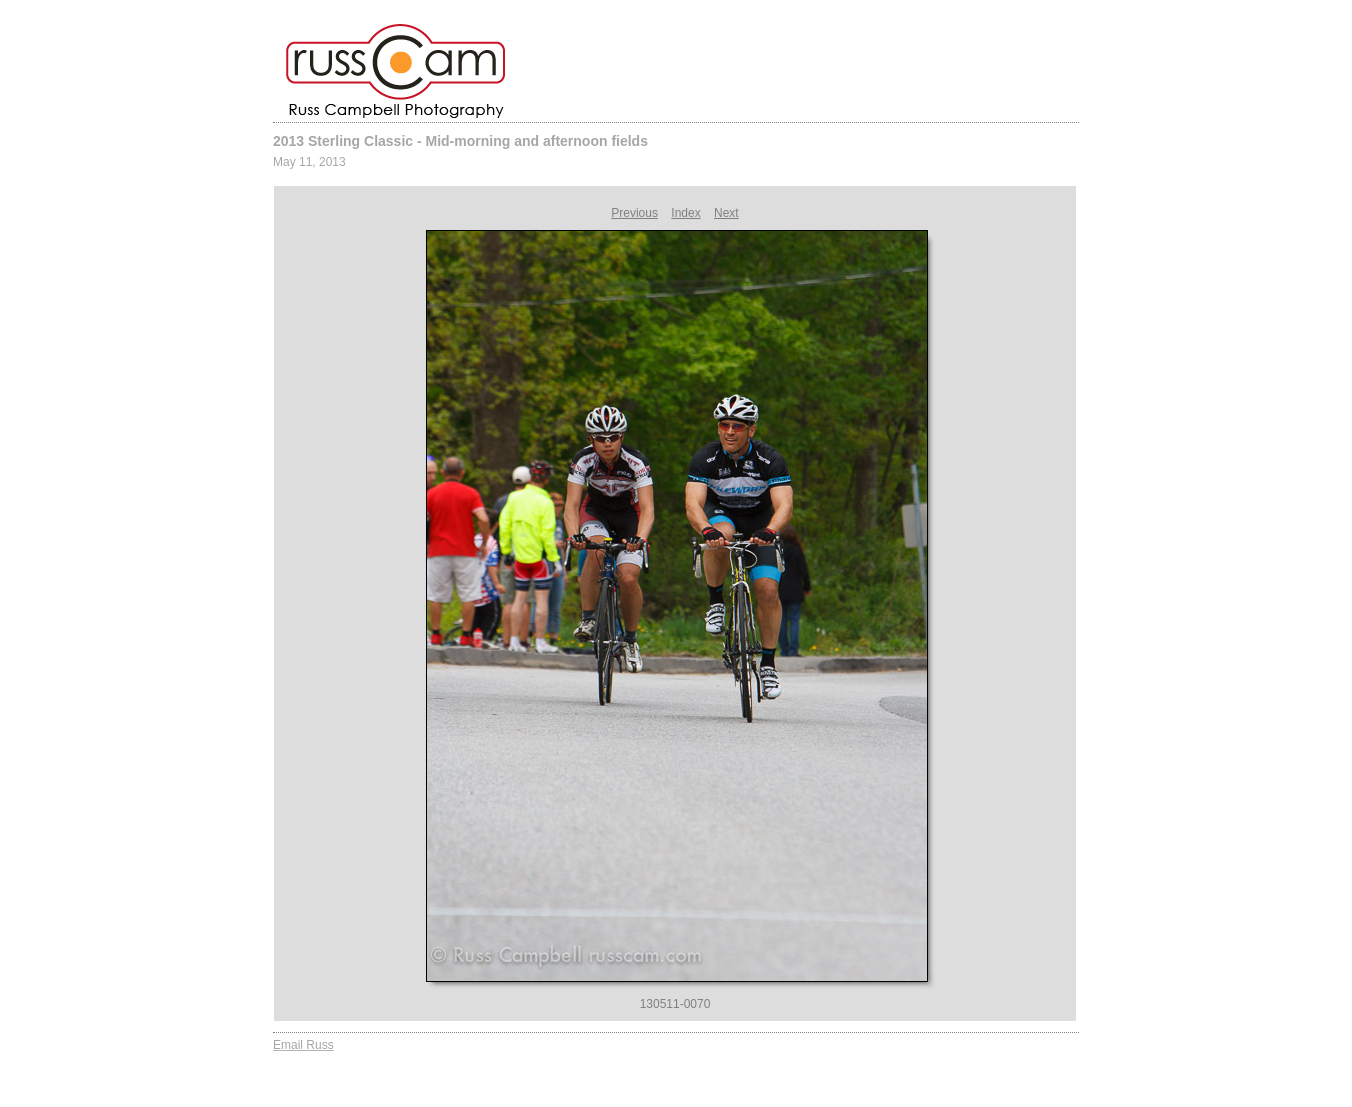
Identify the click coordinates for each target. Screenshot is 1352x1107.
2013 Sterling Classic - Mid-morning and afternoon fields (460, 141)
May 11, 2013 (309, 162)
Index (685, 213)
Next (726, 213)
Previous (634, 213)
